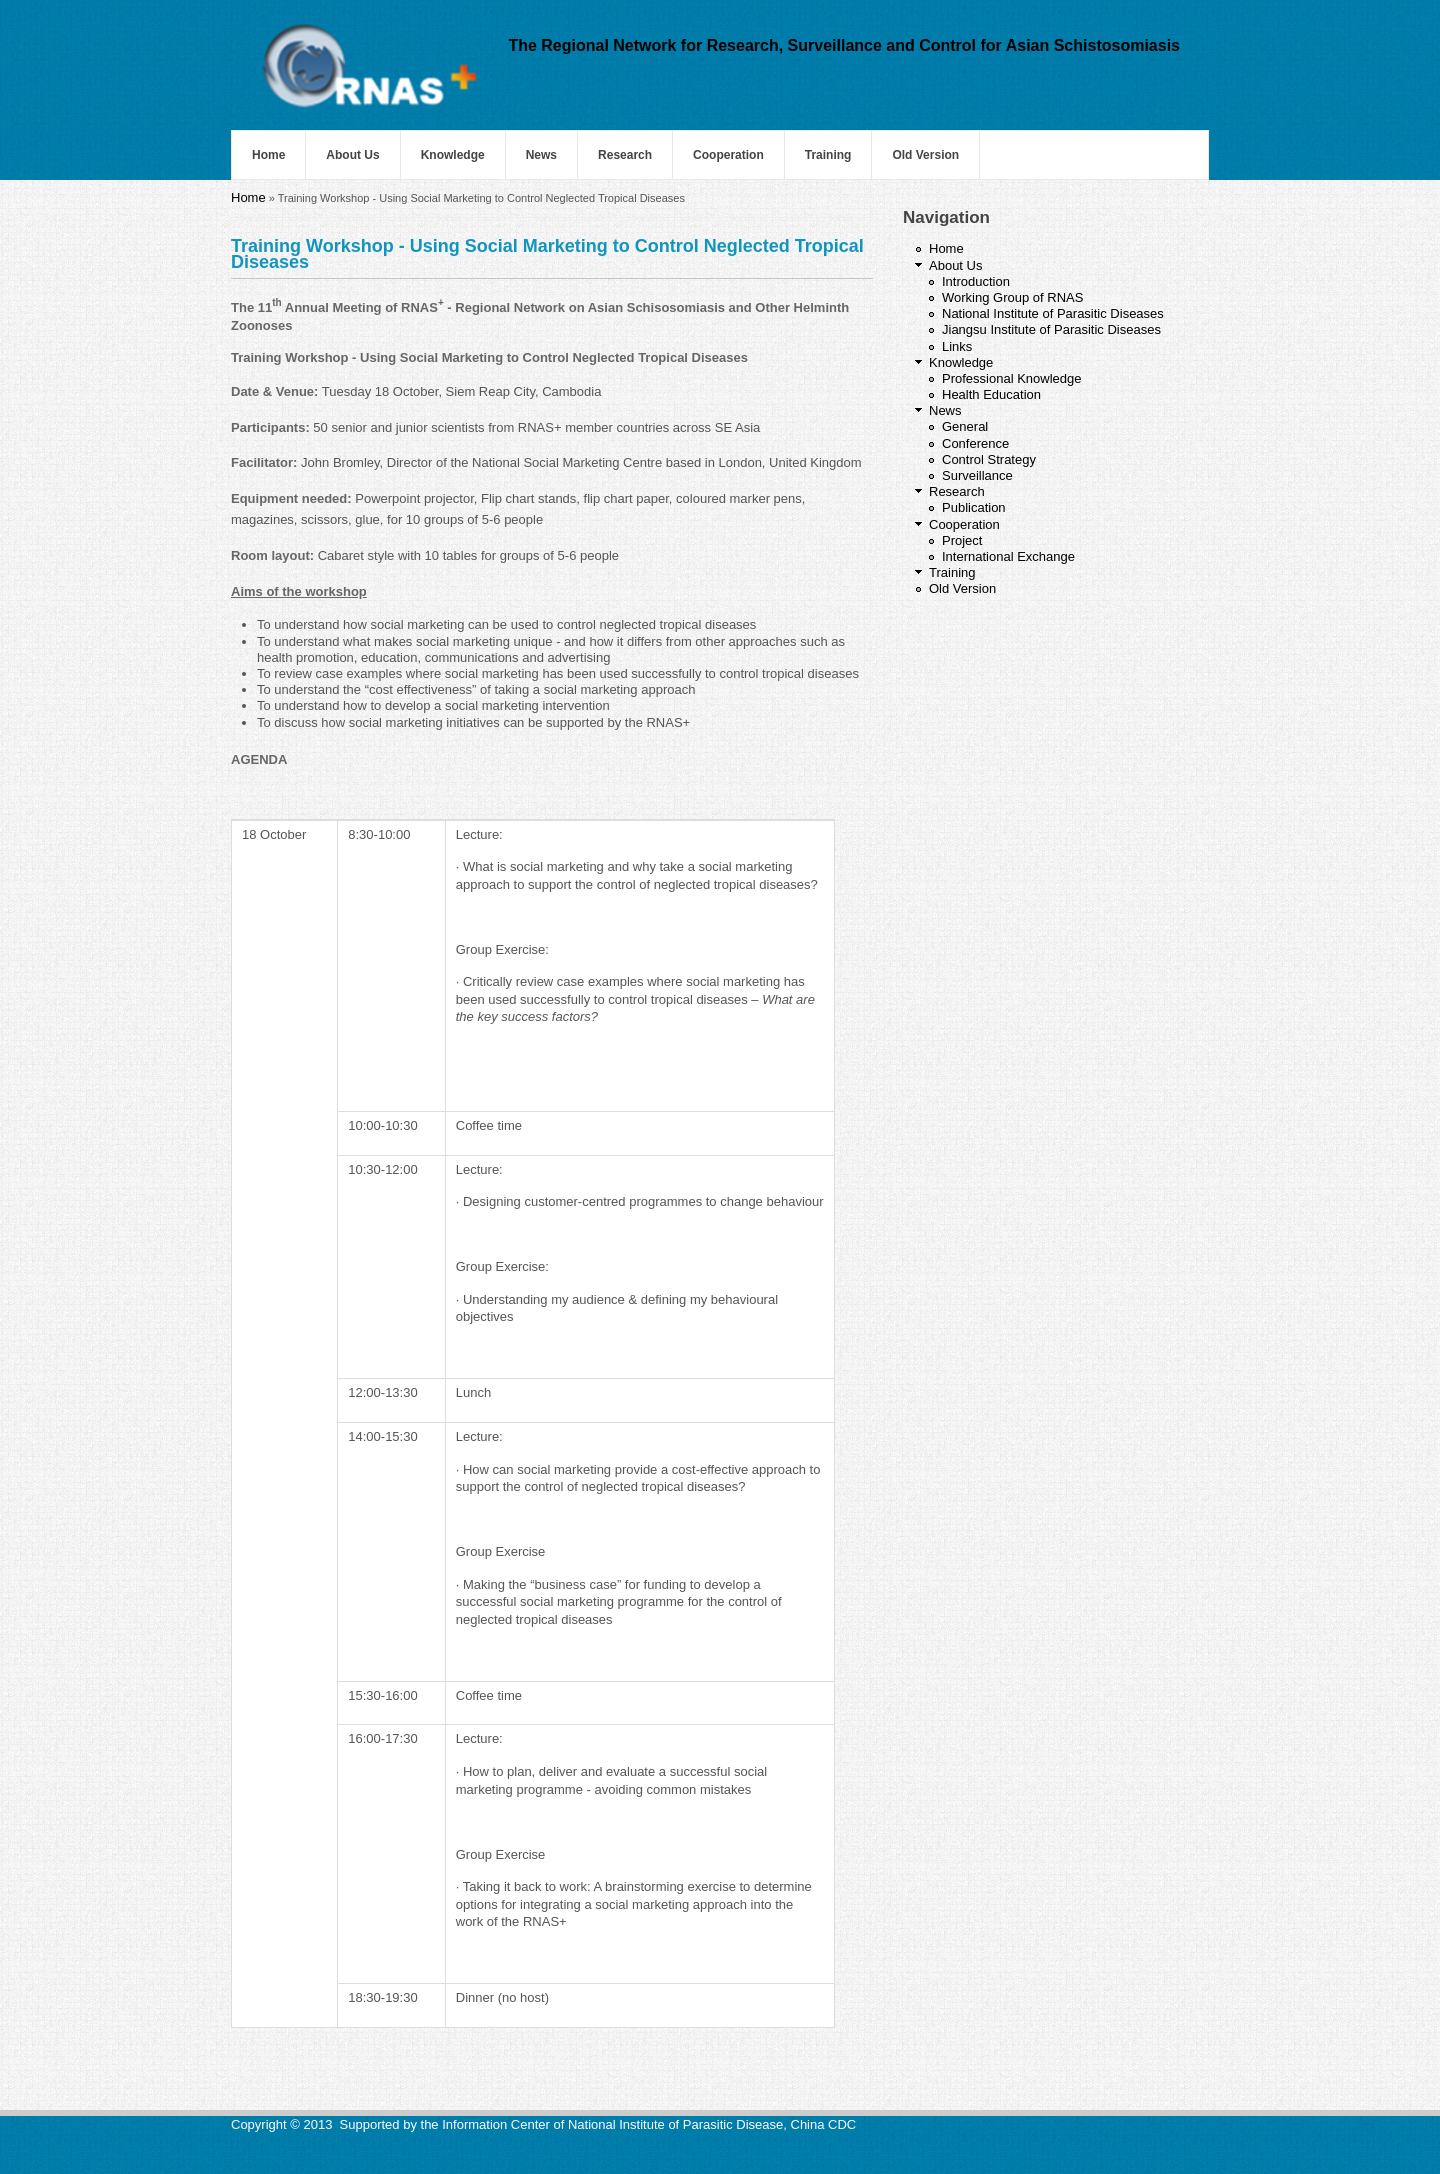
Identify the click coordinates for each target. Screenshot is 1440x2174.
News (541, 155)
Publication (974, 507)
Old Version (925, 155)
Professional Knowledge (1011, 378)
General (965, 426)
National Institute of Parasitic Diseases (1053, 313)
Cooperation (728, 155)
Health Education (991, 394)
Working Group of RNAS (1012, 297)
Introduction (976, 281)
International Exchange (1008, 556)
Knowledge (453, 155)
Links (957, 346)
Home (268, 155)
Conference (975, 443)
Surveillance (977, 475)
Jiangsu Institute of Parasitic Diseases (1051, 329)
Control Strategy (989, 459)
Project (962, 540)
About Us (352, 155)
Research (625, 155)
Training (828, 155)
